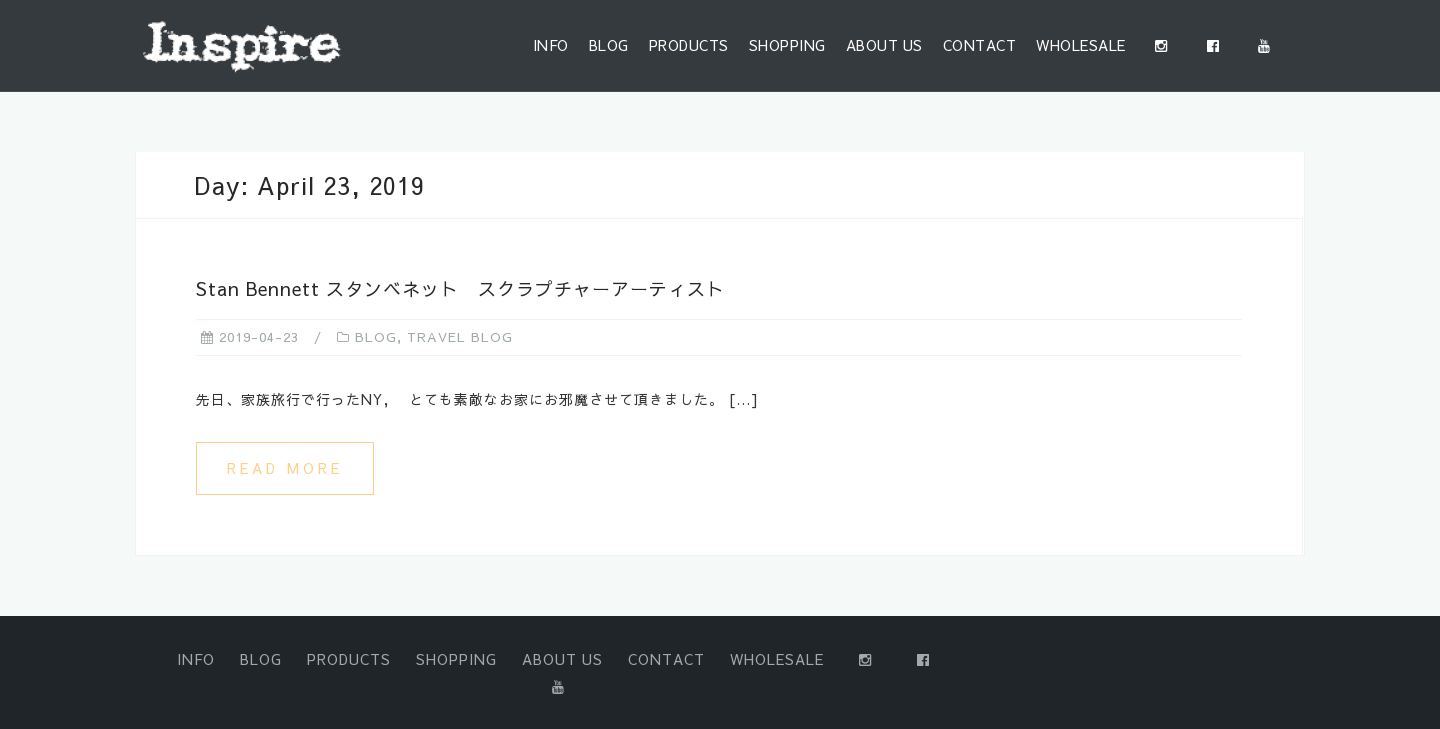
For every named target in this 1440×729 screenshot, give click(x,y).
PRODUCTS (689, 45)
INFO (551, 45)
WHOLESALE (1081, 45)
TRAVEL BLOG (460, 337)
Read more (285, 468)
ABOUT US (884, 45)
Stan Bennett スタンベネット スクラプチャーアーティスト (460, 288)
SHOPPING (787, 45)
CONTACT (980, 45)
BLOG (609, 45)
